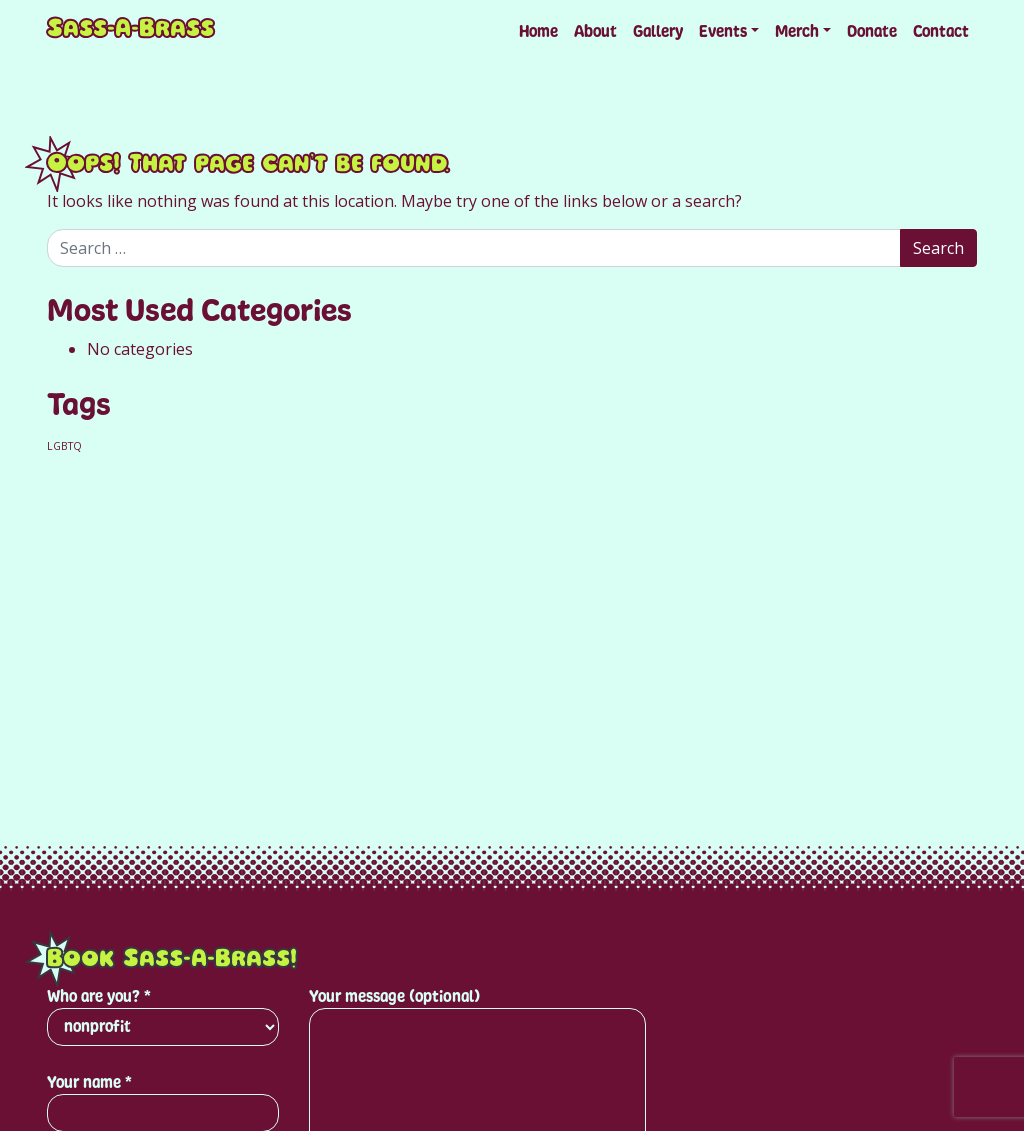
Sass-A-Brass (130, 31)
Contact (941, 31)
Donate (872, 31)
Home (538, 31)
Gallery (658, 31)
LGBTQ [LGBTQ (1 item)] (64, 446)
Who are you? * (163, 1016)
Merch (797, 31)
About (595, 31)
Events (723, 31)
